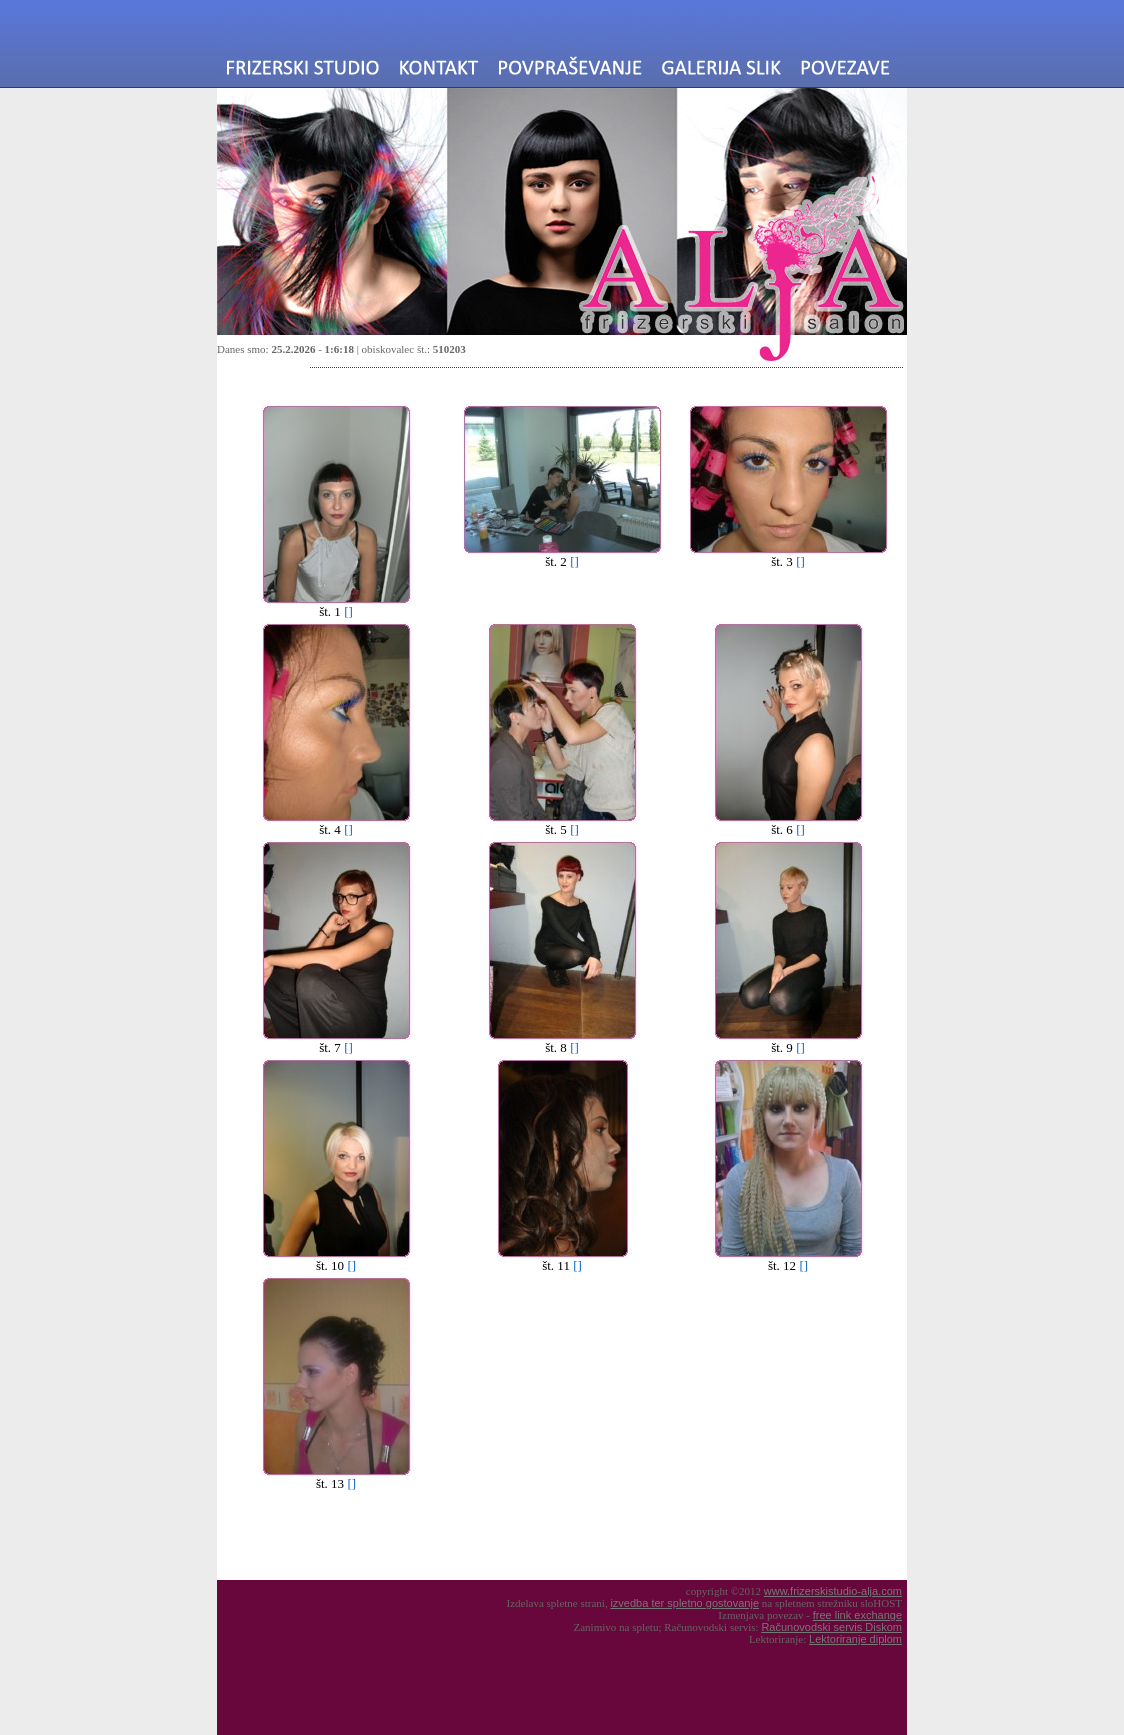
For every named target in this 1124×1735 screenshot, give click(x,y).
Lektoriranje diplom (855, 1639)
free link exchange (857, 1615)
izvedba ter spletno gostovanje (684, 1603)
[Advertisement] (390, 1537)
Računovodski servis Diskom (831, 1627)
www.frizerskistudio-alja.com (833, 1591)
